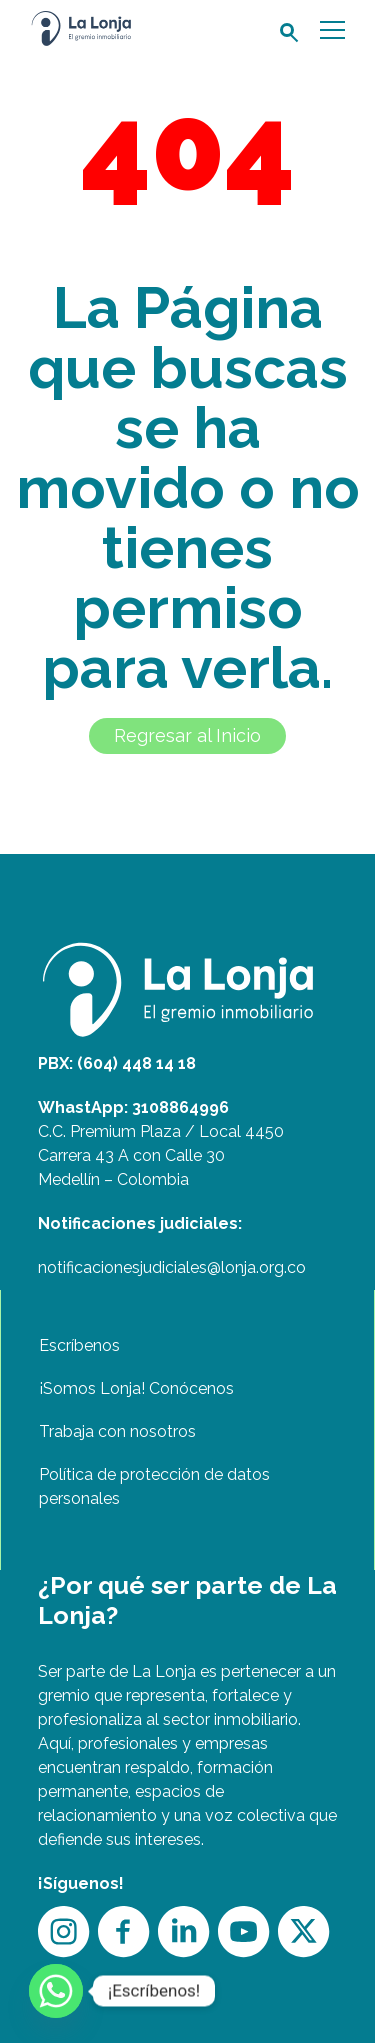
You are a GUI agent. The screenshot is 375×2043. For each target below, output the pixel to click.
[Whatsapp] (56, 1991)
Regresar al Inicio (187, 735)
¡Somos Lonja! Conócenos (136, 1388)
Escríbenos (79, 1345)
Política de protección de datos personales (154, 1486)
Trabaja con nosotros (117, 1431)
